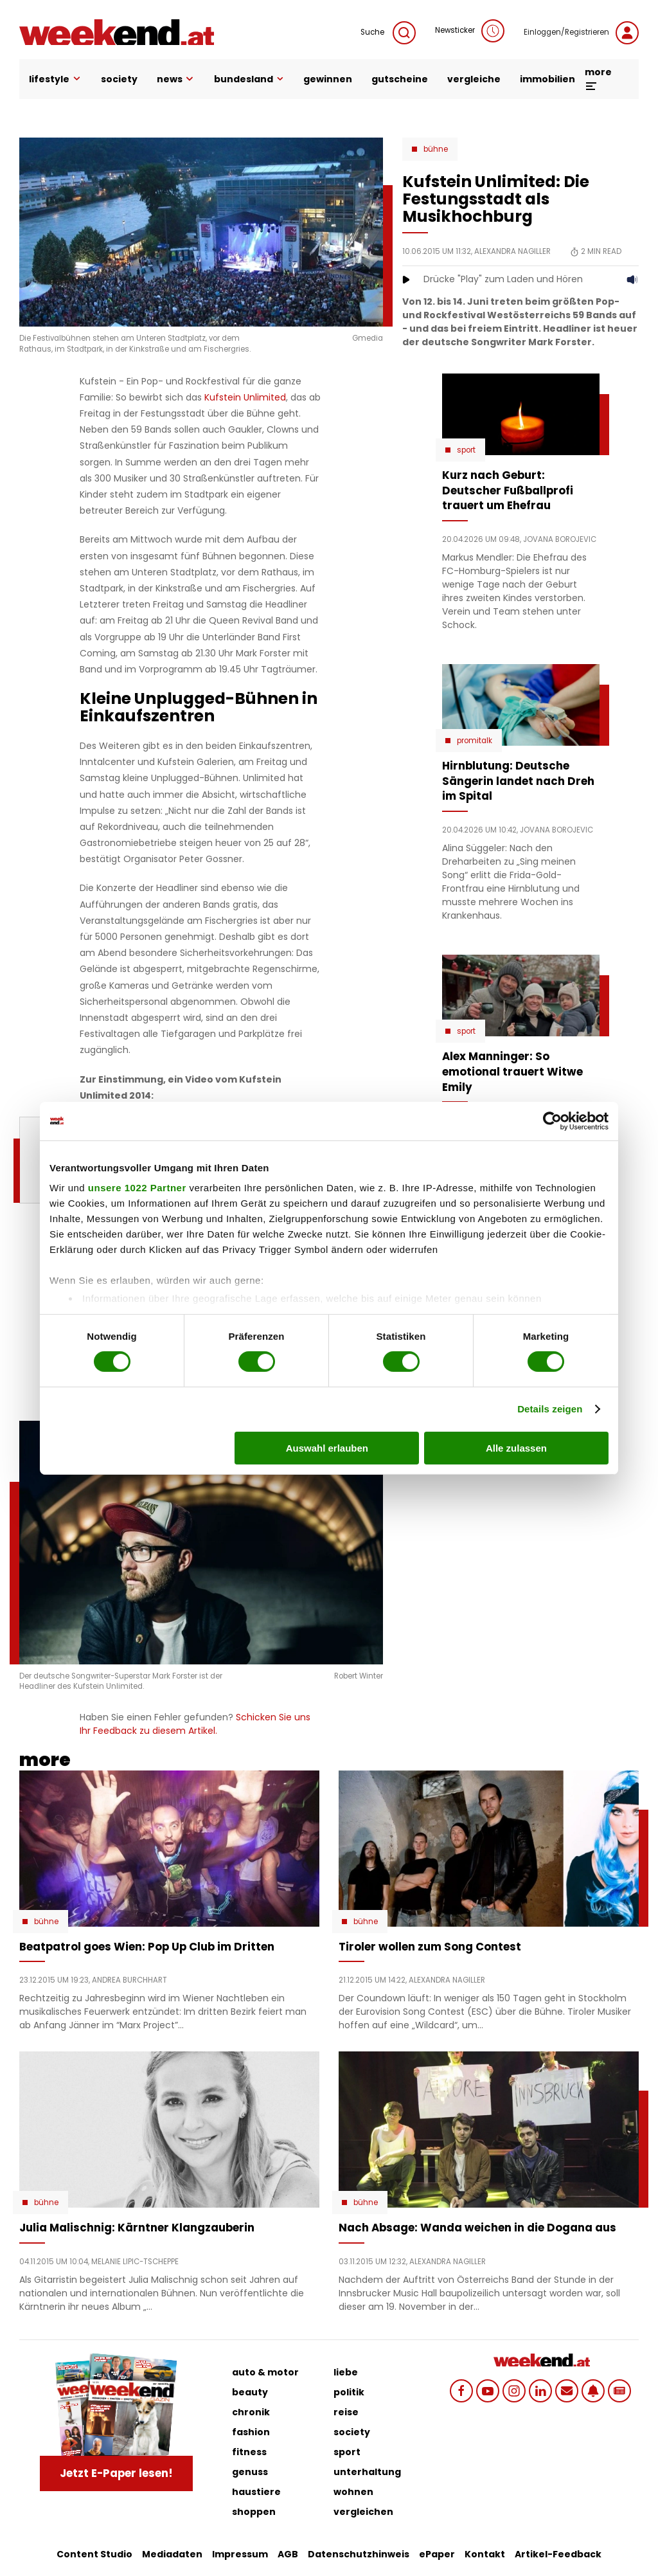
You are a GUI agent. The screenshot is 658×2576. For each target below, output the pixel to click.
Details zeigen (549, 1408)
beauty (250, 2392)
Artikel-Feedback (558, 2554)
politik (348, 2392)
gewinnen (327, 79)
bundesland (249, 79)
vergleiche (474, 79)
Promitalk (474, 740)
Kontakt (485, 2554)
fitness (249, 2451)
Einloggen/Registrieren (581, 32)
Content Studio (94, 2554)
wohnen (353, 2491)
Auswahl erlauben (327, 1448)
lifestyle (55, 79)
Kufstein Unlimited (245, 397)
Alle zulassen (516, 1448)
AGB (288, 2554)
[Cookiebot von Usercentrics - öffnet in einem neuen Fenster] (552, 1120)
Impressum (240, 2554)
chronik (251, 2412)
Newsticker (469, 30)
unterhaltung (367, 2471)
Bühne (435, 149)
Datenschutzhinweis (358, 2554)
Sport (466, 450)
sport (346, 2451)
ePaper (437, 2554)
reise (346, 2412)
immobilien (547, 79)
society (119, 79)
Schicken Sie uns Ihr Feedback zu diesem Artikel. (195, 1724)
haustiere (256, 2491)
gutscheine (399, 79)
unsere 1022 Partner (137, 1187)
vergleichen (363, 2511)
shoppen (254, 2511)
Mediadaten (172, 2554)
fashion (251, 2432)
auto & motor (265, 2372)
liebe (345, 2372)
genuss (250, 2471)
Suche (388, 32)
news (176, 79)
